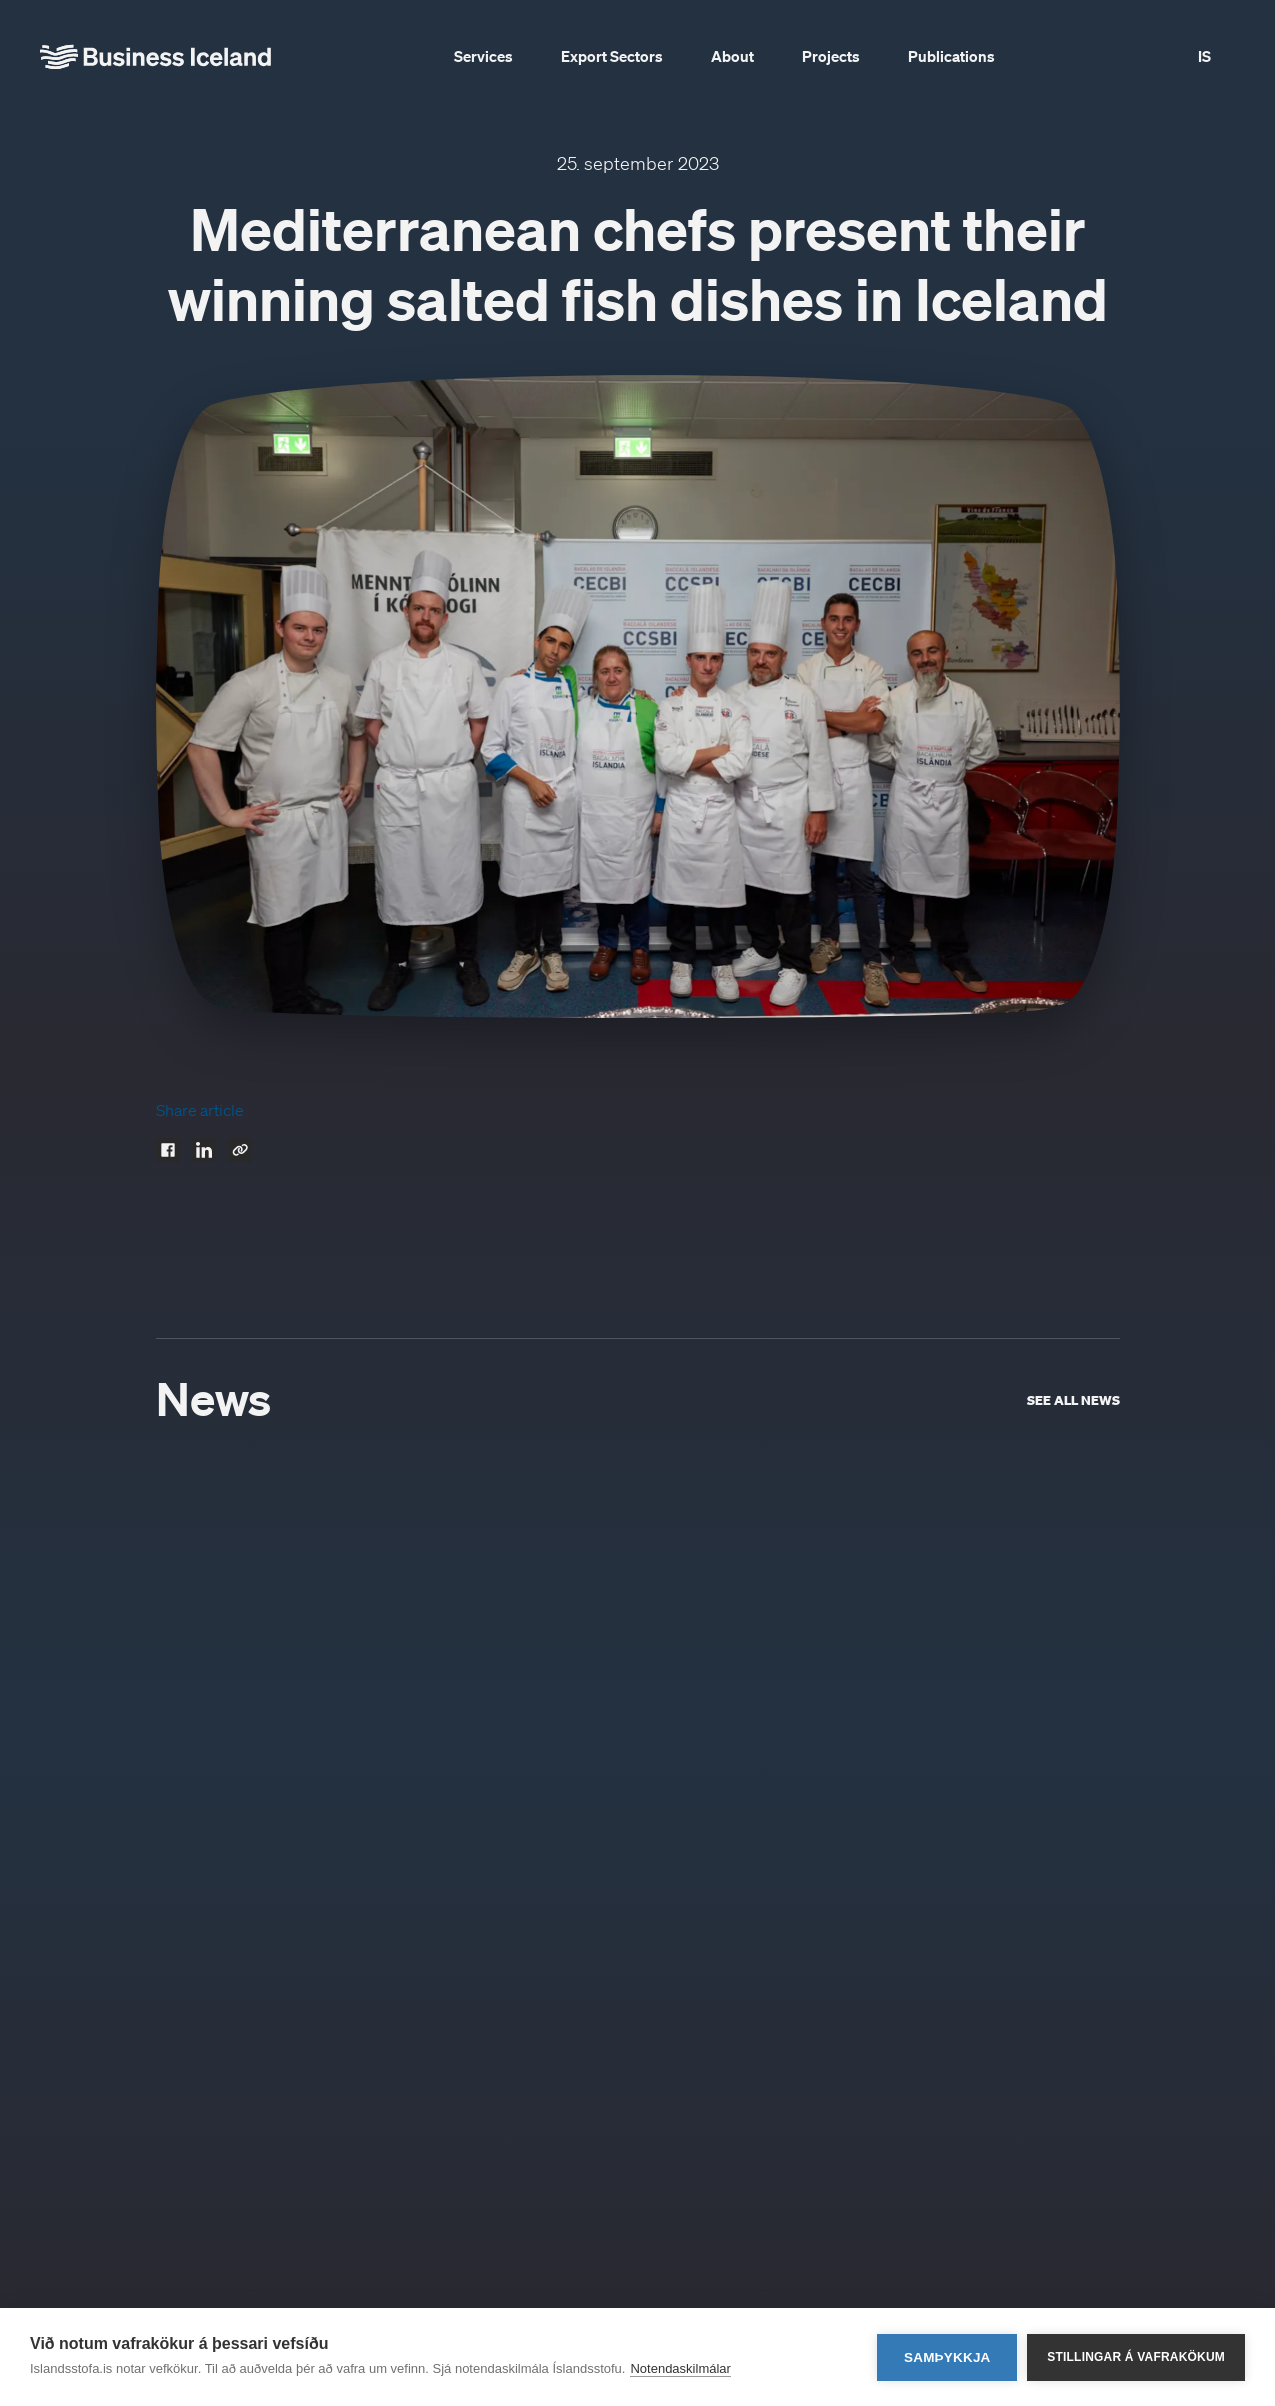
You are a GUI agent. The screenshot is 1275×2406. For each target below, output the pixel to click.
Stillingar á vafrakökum (1136, 2357)
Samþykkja (947, 2357)
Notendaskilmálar (680, 2368)
